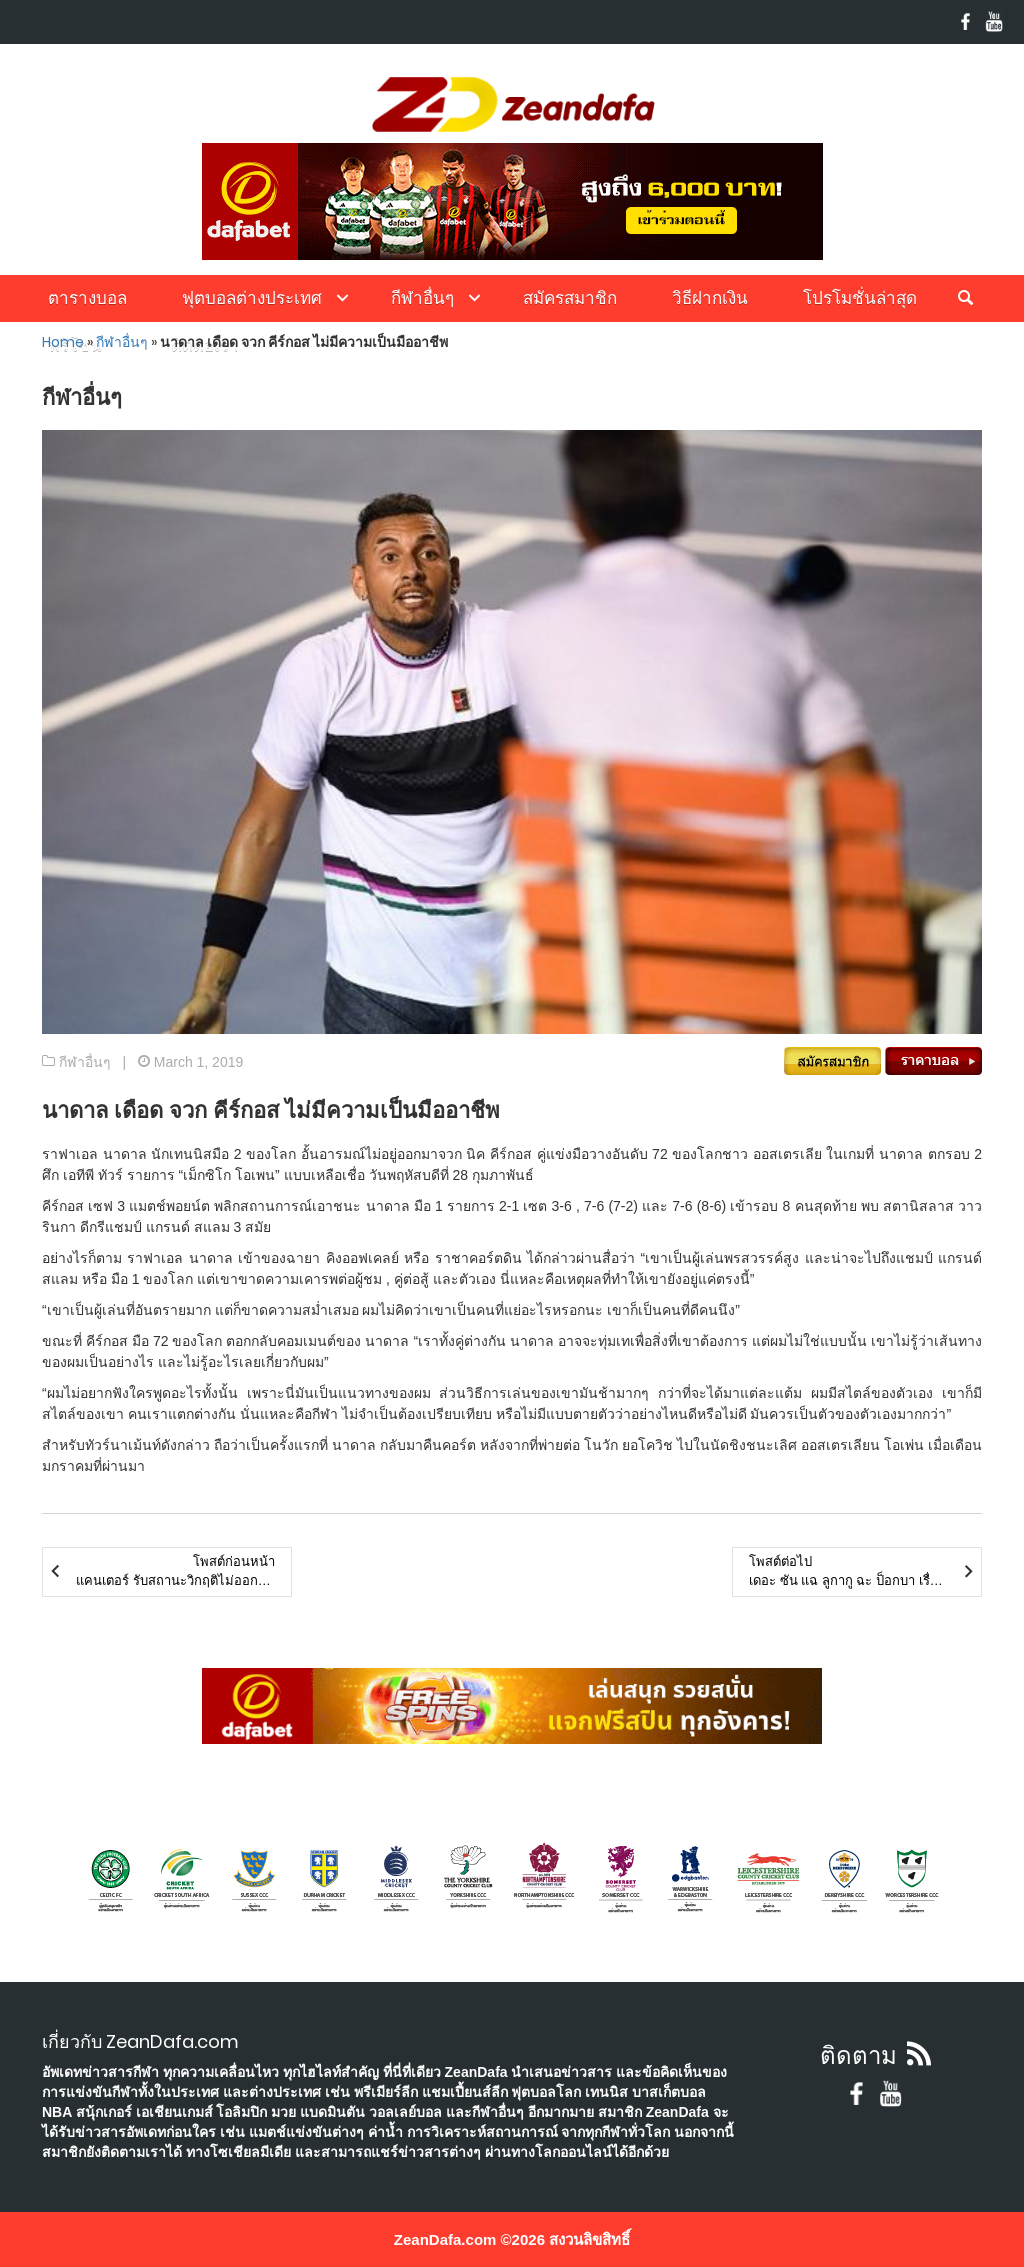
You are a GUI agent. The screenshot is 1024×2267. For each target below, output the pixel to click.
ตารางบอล (87, 298)
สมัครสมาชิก (570, 298)
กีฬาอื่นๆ (422, 298)
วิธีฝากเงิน (710, 298)
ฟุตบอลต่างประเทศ (252, 298)
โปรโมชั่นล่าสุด (860, 298)
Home (63, 342)
